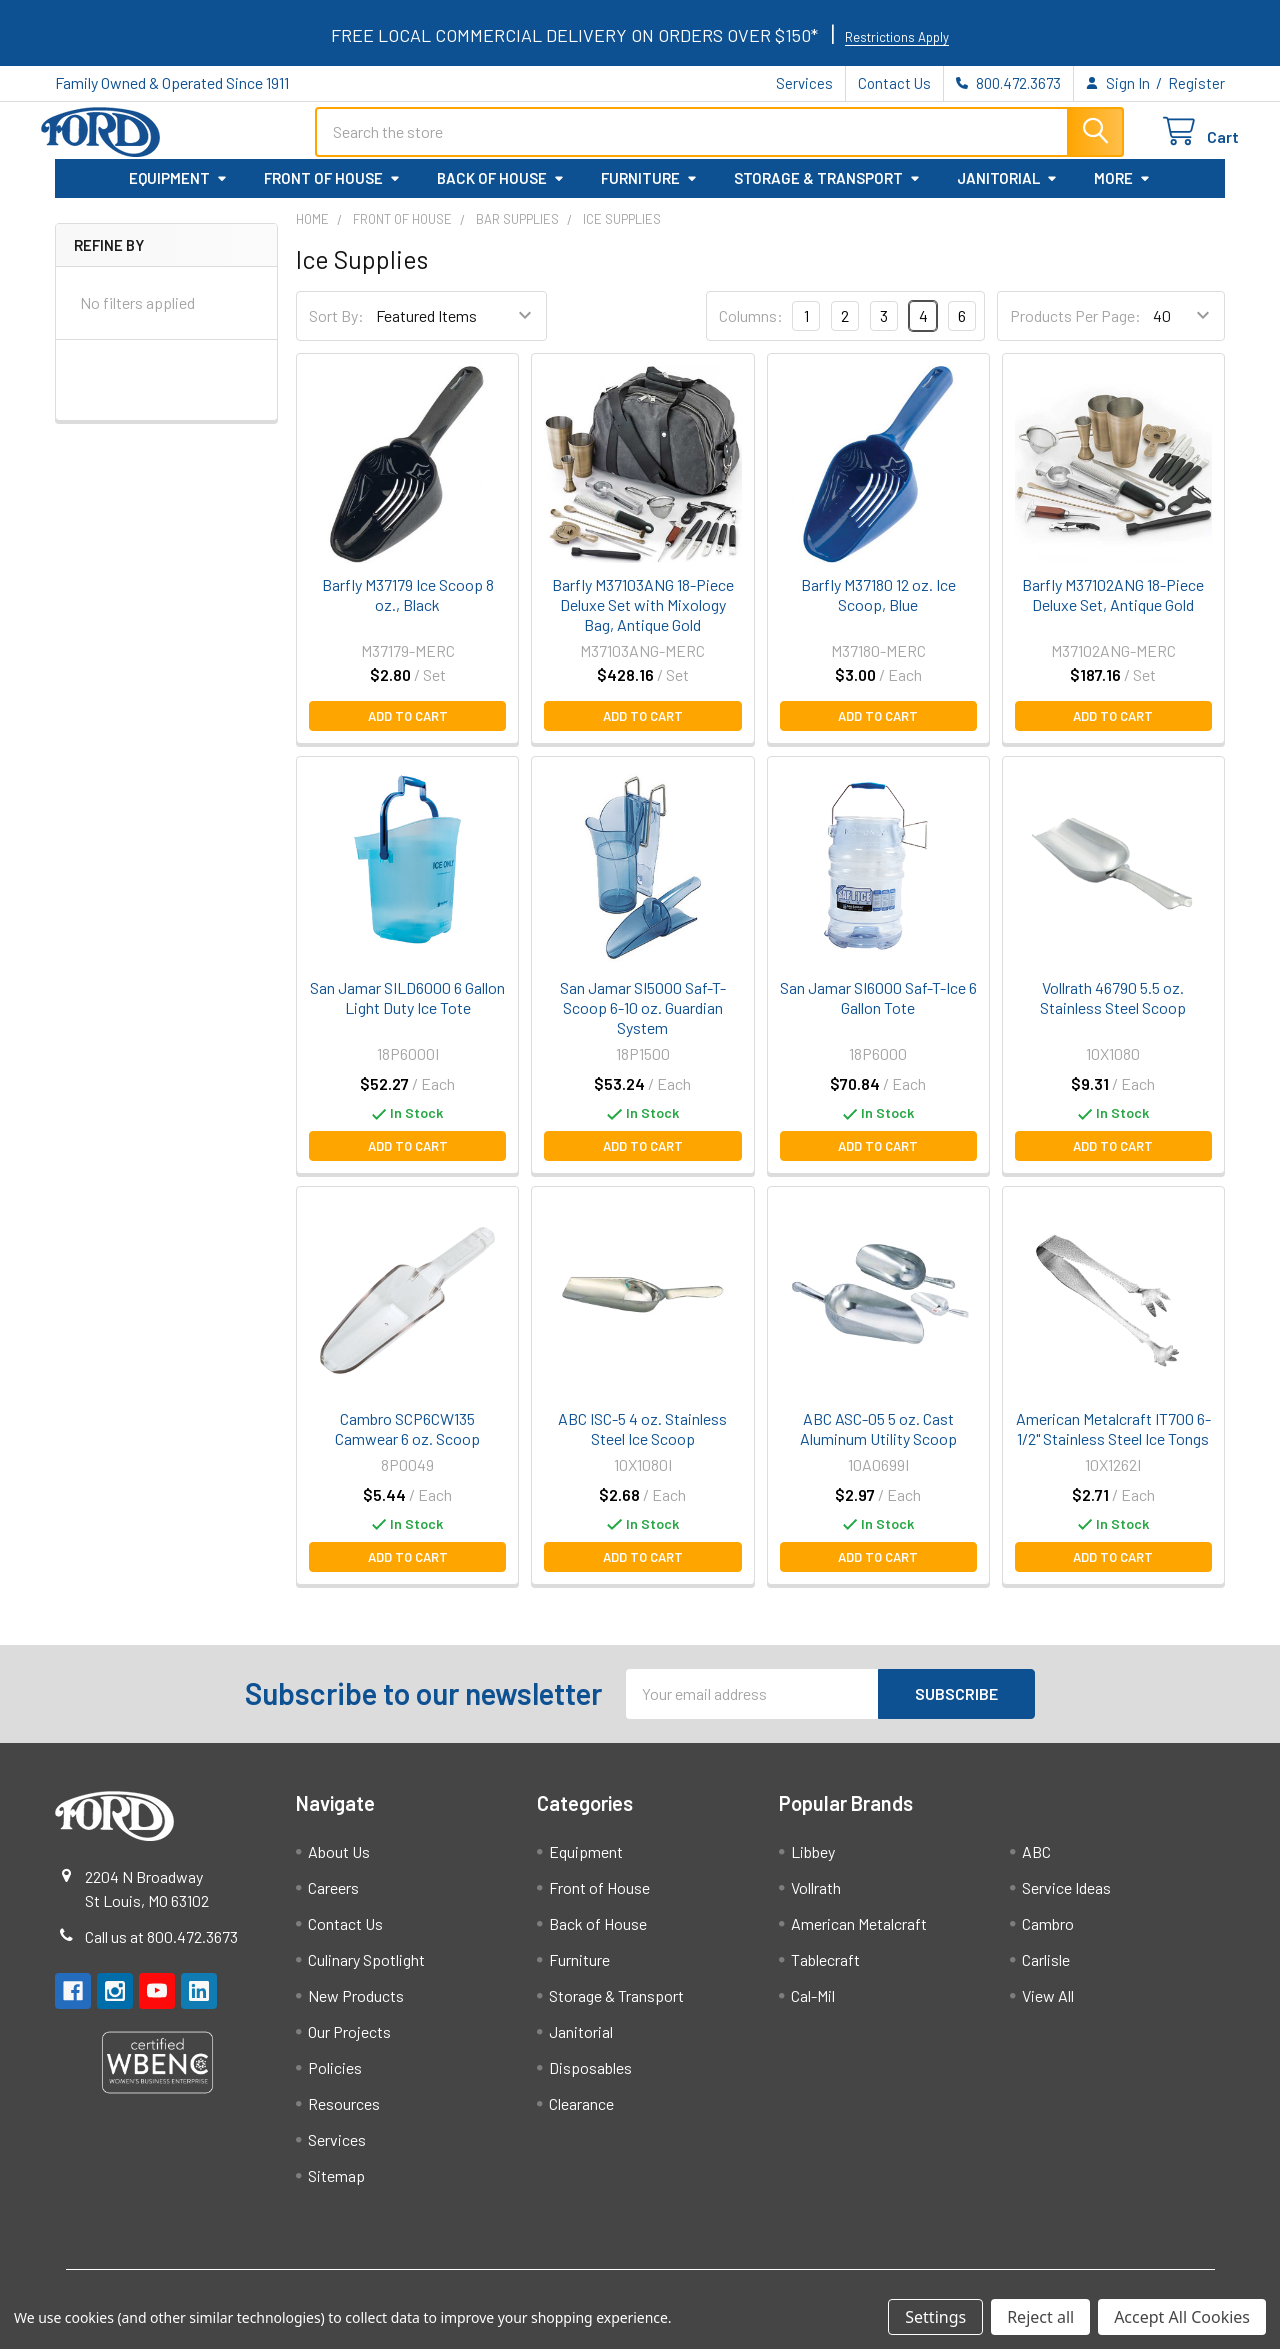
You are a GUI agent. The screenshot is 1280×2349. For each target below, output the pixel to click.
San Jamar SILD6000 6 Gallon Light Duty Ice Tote (407, 1008)
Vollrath (816, 1897)
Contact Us (894, 83)
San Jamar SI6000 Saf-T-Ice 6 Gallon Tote (878, 1008)
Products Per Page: (1075, 326)
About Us (339, 1861)
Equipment (178, 189)
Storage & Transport (827, 189)
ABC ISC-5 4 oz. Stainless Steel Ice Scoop (642, 1438)
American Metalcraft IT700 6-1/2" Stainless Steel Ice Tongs (1113, 1438)
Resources (344, 2113)
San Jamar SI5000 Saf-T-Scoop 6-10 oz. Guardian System (643, 1018)
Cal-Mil (813, 2005)
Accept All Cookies (1182, 2317)
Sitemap (336, 2185)
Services (804, 83)
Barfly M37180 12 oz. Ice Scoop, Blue (878, 605)
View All (1048, 2005)
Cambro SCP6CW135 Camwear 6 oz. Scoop (407, 1438)
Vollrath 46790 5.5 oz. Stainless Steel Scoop (1113, 1008)
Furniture (649, 189)
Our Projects (349, 2041)
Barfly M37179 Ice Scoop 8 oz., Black (408, 605)
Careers (333, 1897)
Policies (335, 2077)
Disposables (590, 2077)
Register (1196, 83)
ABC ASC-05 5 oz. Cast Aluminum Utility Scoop (878, 1438)
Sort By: (336, 326)
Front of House (332, 189)
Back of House (501, 189)
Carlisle (1046, 1969)
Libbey (813, 1861)
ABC (1036, 1861)
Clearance (581, 2113)
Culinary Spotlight (366, 1969)
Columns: (751, 325)
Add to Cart (408, 727)
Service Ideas (1066, 1897)
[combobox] (719, 139)
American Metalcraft (859, 1933)
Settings (935, 2317)
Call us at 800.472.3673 (161, 1946)
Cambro (1048, 1933)
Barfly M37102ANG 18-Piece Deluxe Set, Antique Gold (1113, 605)
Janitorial (1007, 189)
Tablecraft (825, 1969)
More (1122, 189)
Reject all (1040, 2317)
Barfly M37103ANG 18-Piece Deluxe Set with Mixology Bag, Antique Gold (643, 615)
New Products (356, 2005)
